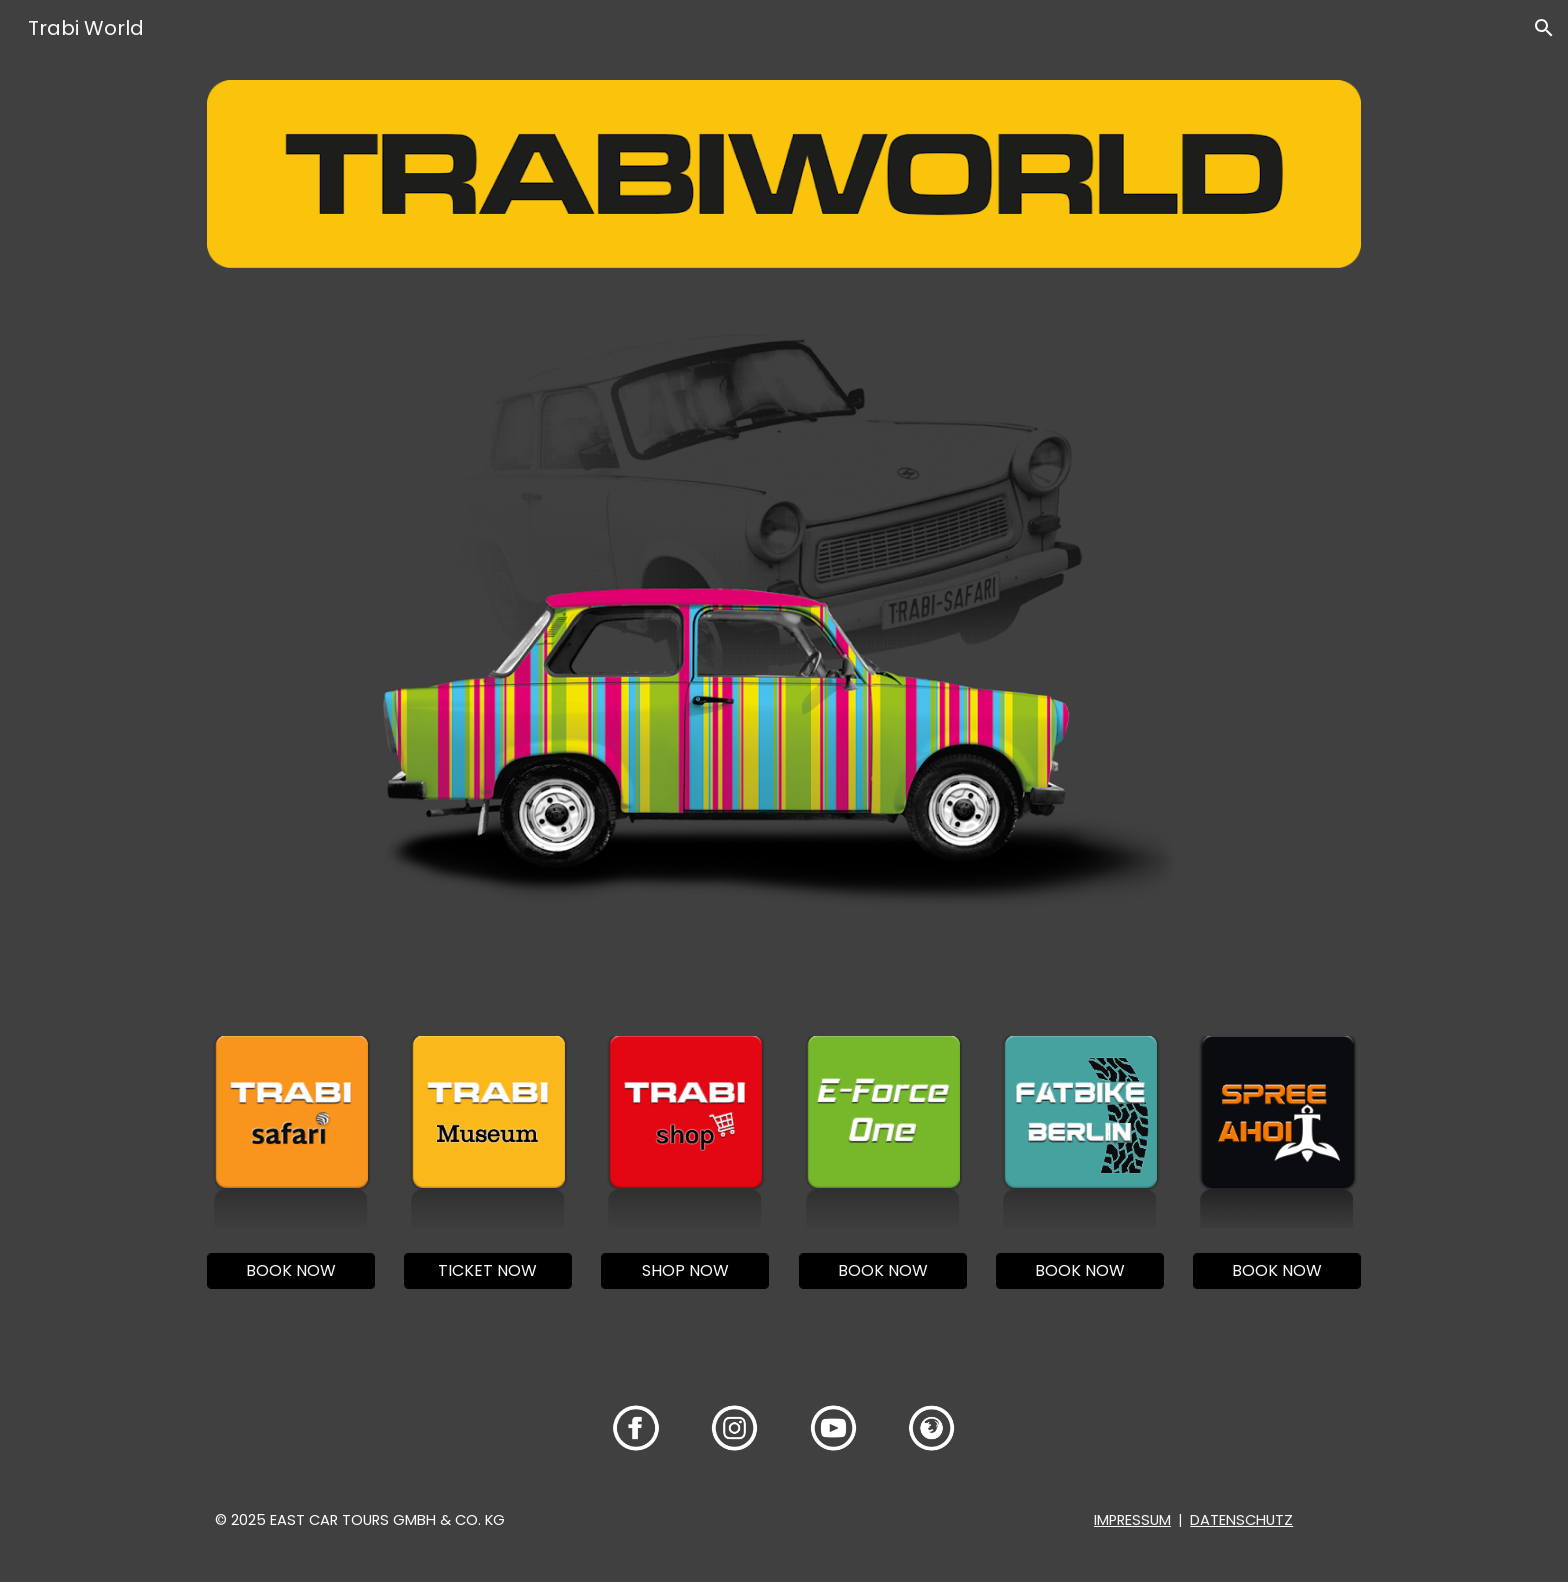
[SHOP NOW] (685, 1270)
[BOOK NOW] (291, 1270)
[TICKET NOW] (488, 1270)
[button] (1544, 28)
